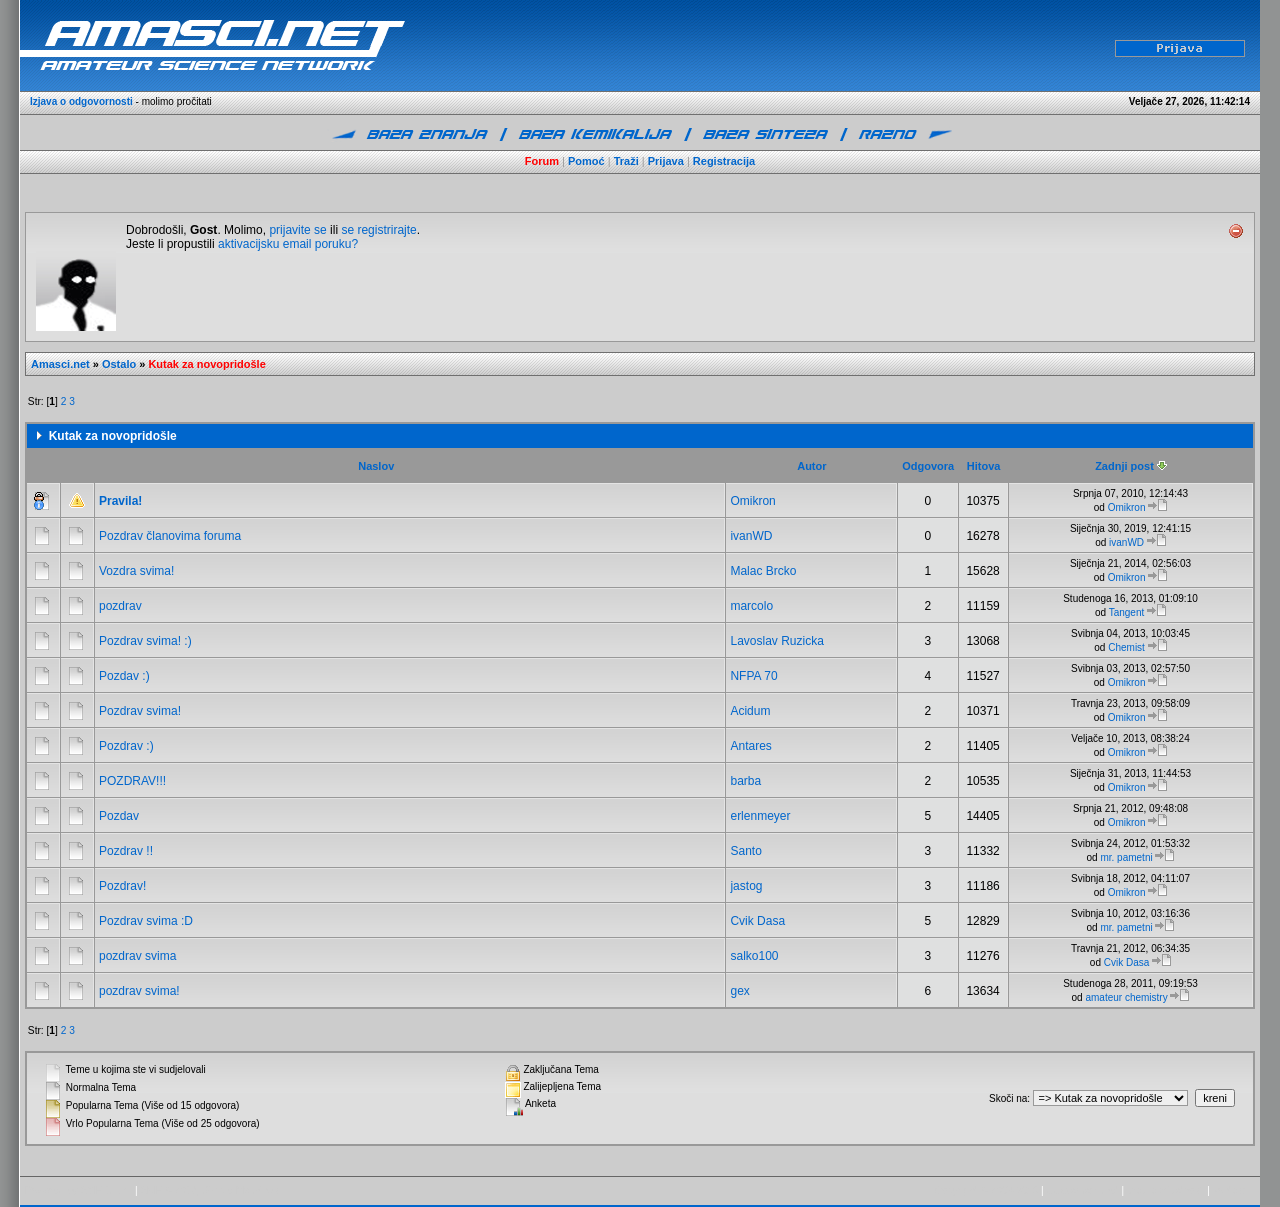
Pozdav (119, 816)
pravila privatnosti (1166, 1190)
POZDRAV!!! (132, 781)
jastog (746, 886)
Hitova (984, 466)
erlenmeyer (760, 816)
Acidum (750, 711)
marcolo (751, 606)
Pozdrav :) (126, 746)
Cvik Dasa (757, 921)
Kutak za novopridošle (206, 364)
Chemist (1126, 647)
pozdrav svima (137, 956)
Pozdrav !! (126, 851)
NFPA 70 (753, 676)
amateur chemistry (1126, 997)
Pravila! (120, 501)
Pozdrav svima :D (146, 921)
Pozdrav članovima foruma (170, 536)
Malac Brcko (763, 571)
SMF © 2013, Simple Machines (209, 1190)
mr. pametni (1126, 857)
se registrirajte (378, 230)
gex (739, 991)
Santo (745, 851)
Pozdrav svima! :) (145, 641)
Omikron (752, 501)
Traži (626, 161)
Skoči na (1008, 1098)
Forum (542, 161)
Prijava (666, 161)
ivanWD (751, 536)
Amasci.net (60, 364)
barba (745, 781)
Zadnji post (1131, 466)
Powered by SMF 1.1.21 (78, 1190)
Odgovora (928, 466)
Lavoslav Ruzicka (776, 641)
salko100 (754, 956)
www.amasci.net (1082, 1190)
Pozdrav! (122, 886)
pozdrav (120, 606)
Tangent (1127, 612)
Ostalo (119, 364)
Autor (811, 466)
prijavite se (297, 230)
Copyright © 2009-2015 (987, 1190)
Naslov (376, 466)
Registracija (724, 161)
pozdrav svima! (139, 991)
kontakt (1229, 1190)
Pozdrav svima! (140, 711)
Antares (750, 746)
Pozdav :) (124, 676)
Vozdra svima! (136, 571)
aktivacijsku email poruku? (288, 244)
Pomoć (586, 161)
